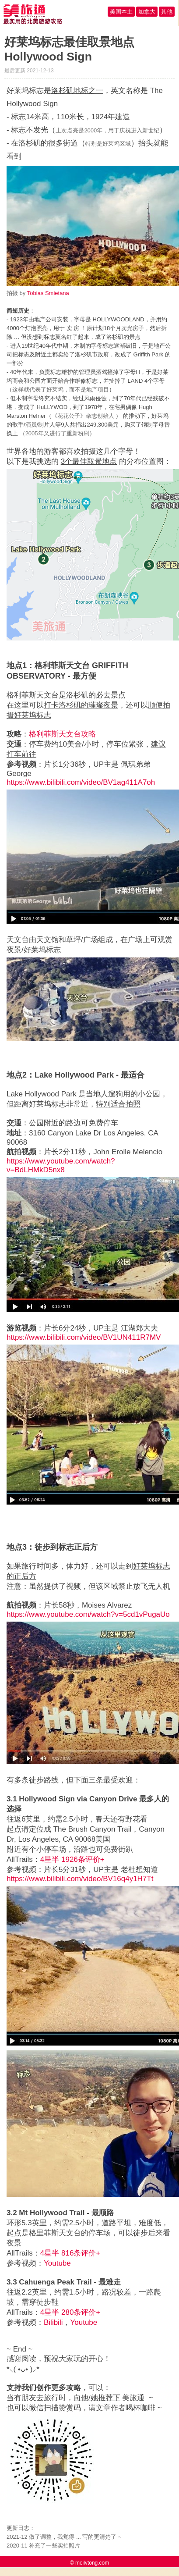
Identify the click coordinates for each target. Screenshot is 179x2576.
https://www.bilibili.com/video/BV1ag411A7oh (81, 782)
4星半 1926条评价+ (72, 1859)
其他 (166, 11)
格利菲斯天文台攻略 (62, 734)
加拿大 (146, 11)
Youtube (57, 2263)
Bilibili (53, 2322)
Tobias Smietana (48, 293)
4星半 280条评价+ (70, 2312)
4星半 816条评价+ (70, 2253)
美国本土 (121, 11)
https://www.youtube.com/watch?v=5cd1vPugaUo (88, 1614)
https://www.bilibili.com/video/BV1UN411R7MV (84, 1337)
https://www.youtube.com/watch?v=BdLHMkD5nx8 (61, 1165)
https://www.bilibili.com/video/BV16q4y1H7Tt (80, 1879)
